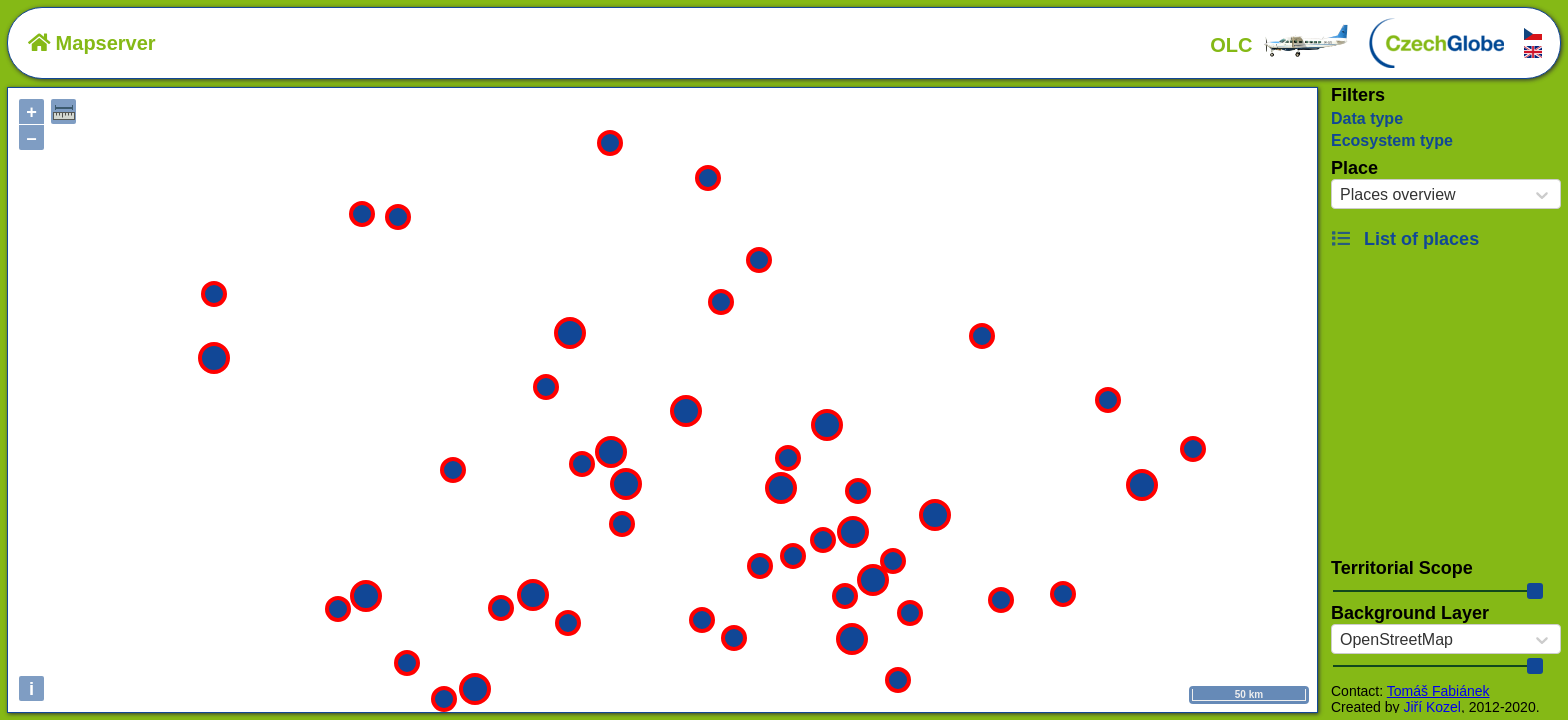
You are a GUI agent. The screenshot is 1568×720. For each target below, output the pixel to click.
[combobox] (1340, 195)
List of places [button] (1405, 239)
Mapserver (92, 43)
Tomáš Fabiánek (1438, 691)
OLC (1280, 45)
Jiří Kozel (1432, 707)
